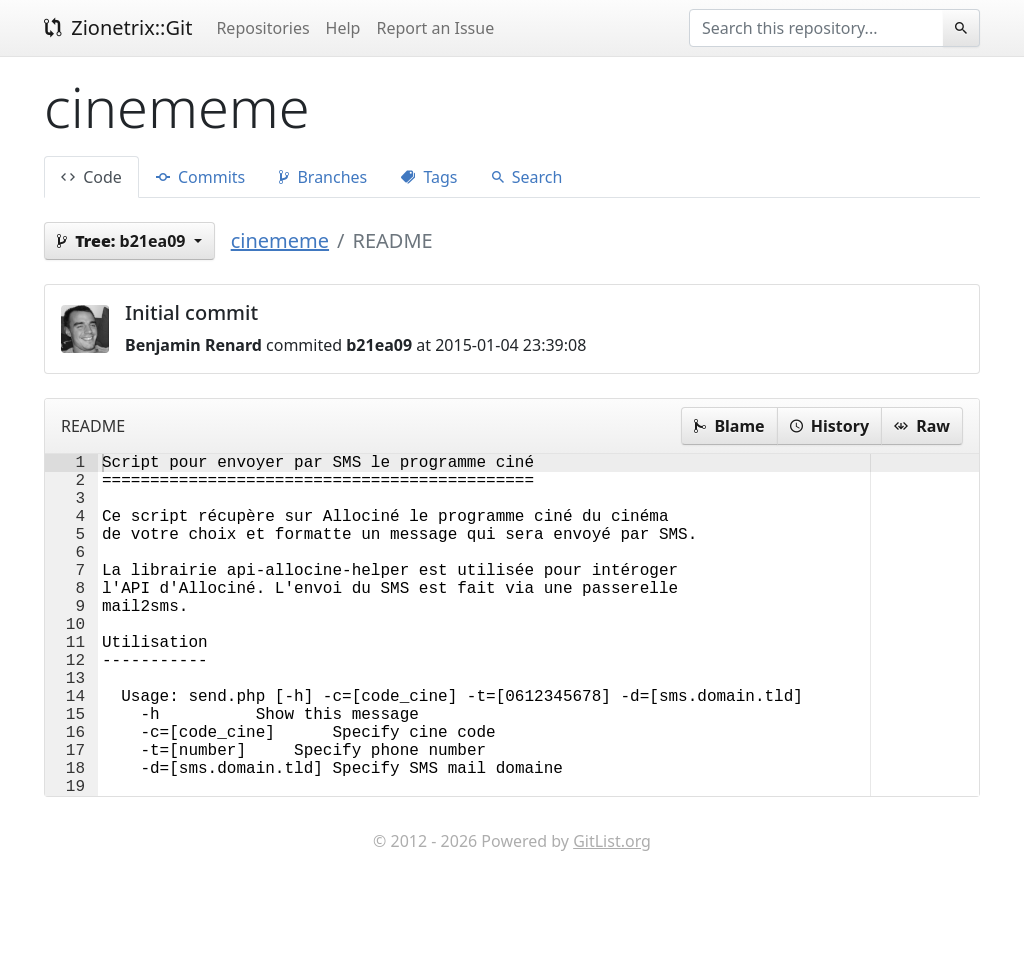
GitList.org (612, 917)
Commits (200, 177)
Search (527, 177)
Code (91, 177)
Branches (323, 177)
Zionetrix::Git (118, 27)
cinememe (280, 240)
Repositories (262, 28)
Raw (922, 426)
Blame (729, 426)
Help (343, 28)
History (829, 426)
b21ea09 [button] (123, 241)
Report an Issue (435, 28)
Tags (429, 177)
